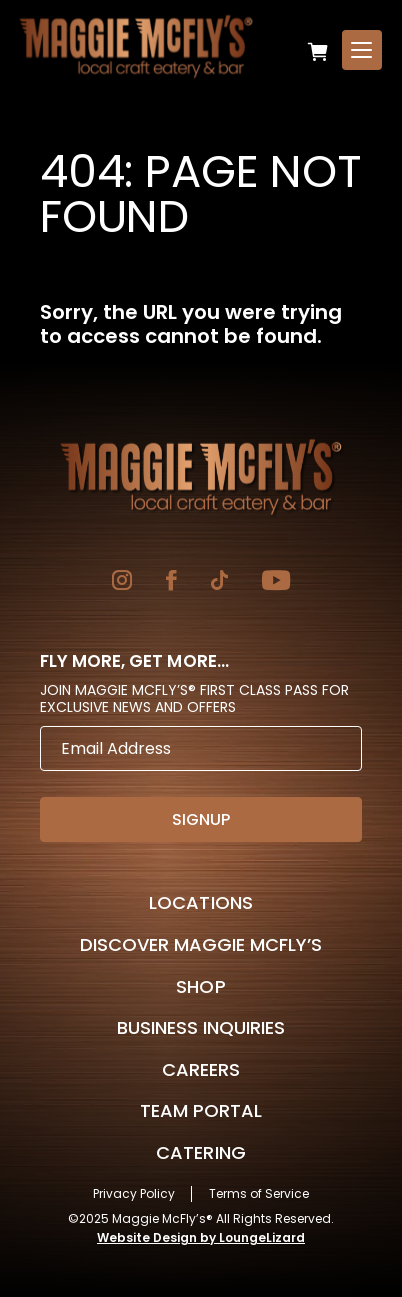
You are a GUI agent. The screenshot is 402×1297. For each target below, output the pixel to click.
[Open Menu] (362, 50)
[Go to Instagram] (122, 582)
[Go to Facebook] (171, 582)
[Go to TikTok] (219, 582)
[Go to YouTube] (276, 582)
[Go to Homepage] (201, 477)
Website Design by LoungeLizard (201, 1237)
